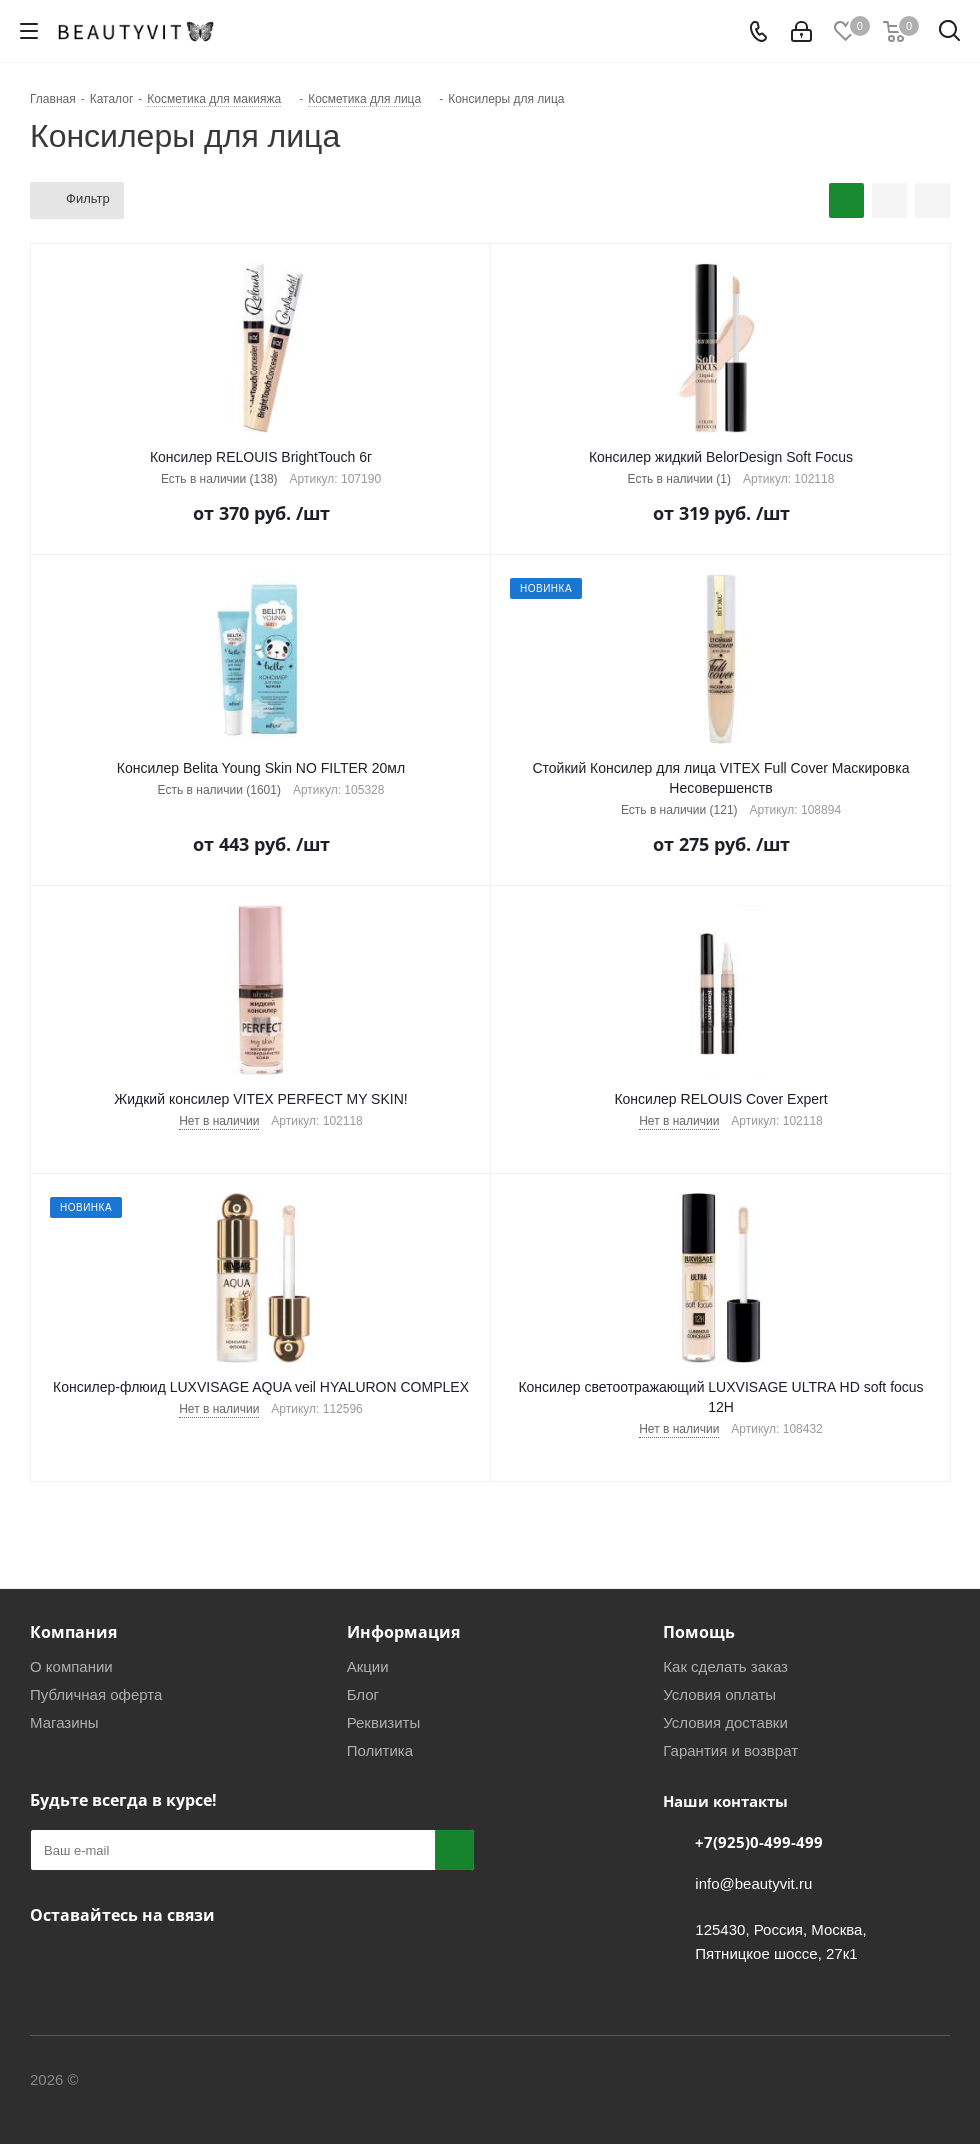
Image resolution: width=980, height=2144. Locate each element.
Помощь (699, 1632)
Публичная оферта (96, 1694)
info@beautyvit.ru (753, 1883)
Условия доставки (725, 1722)
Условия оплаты (719, 1694)
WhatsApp (150, 1962)
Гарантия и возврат (730, 1750)
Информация (403, 1632)
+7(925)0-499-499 (759, 1842)
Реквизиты (384, 1722)
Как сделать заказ (725, 1666)
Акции (368, 1666)
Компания (73, 1632)
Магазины (64, 1722)
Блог (363, 1694)
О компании (71, 1666)
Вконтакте (50, 1962)
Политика (380, 1750)
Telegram (100, 1962)
